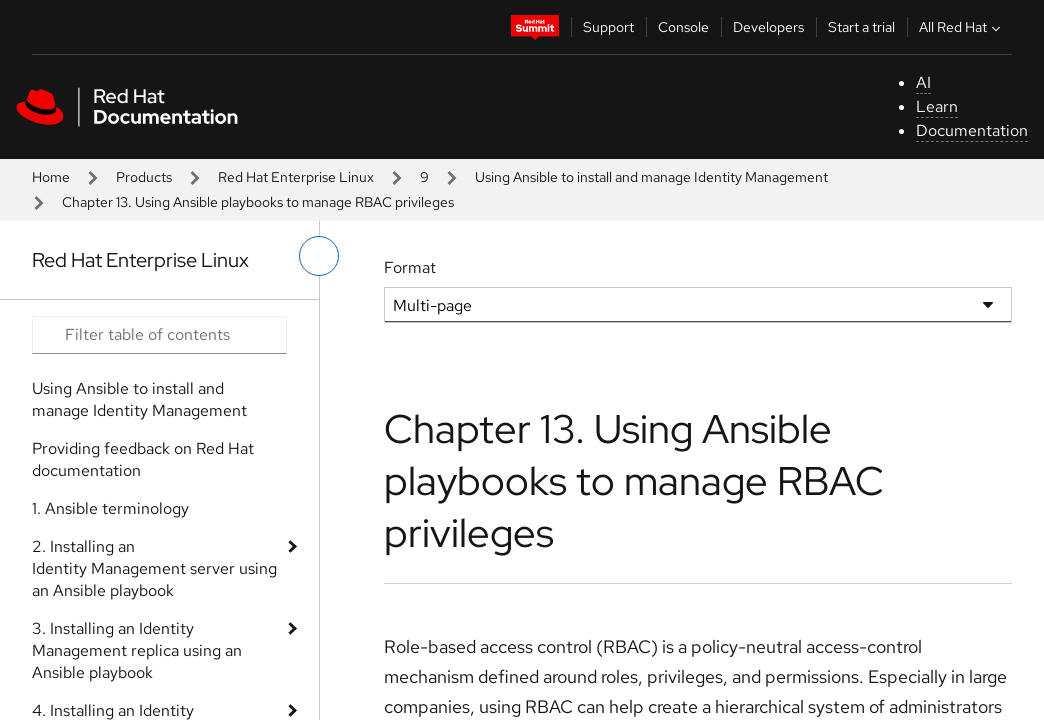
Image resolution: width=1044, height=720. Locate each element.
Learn (937, 106)
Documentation (972, 130)
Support (608, 27)
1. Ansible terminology (110, 508)
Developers (768, 27)
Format (410, 267)
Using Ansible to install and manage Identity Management (651, 177)
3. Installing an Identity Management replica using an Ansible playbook (137, 650)
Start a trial (861, 27)
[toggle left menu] (319, 256)
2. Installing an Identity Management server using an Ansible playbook (154, 568)
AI (923, 82)
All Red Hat (962, 27)
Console (683, 27)
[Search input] (159, 335)
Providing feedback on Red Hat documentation (143, 459)
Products (144, 177)
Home (51, 177)
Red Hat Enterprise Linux (296, 177)
